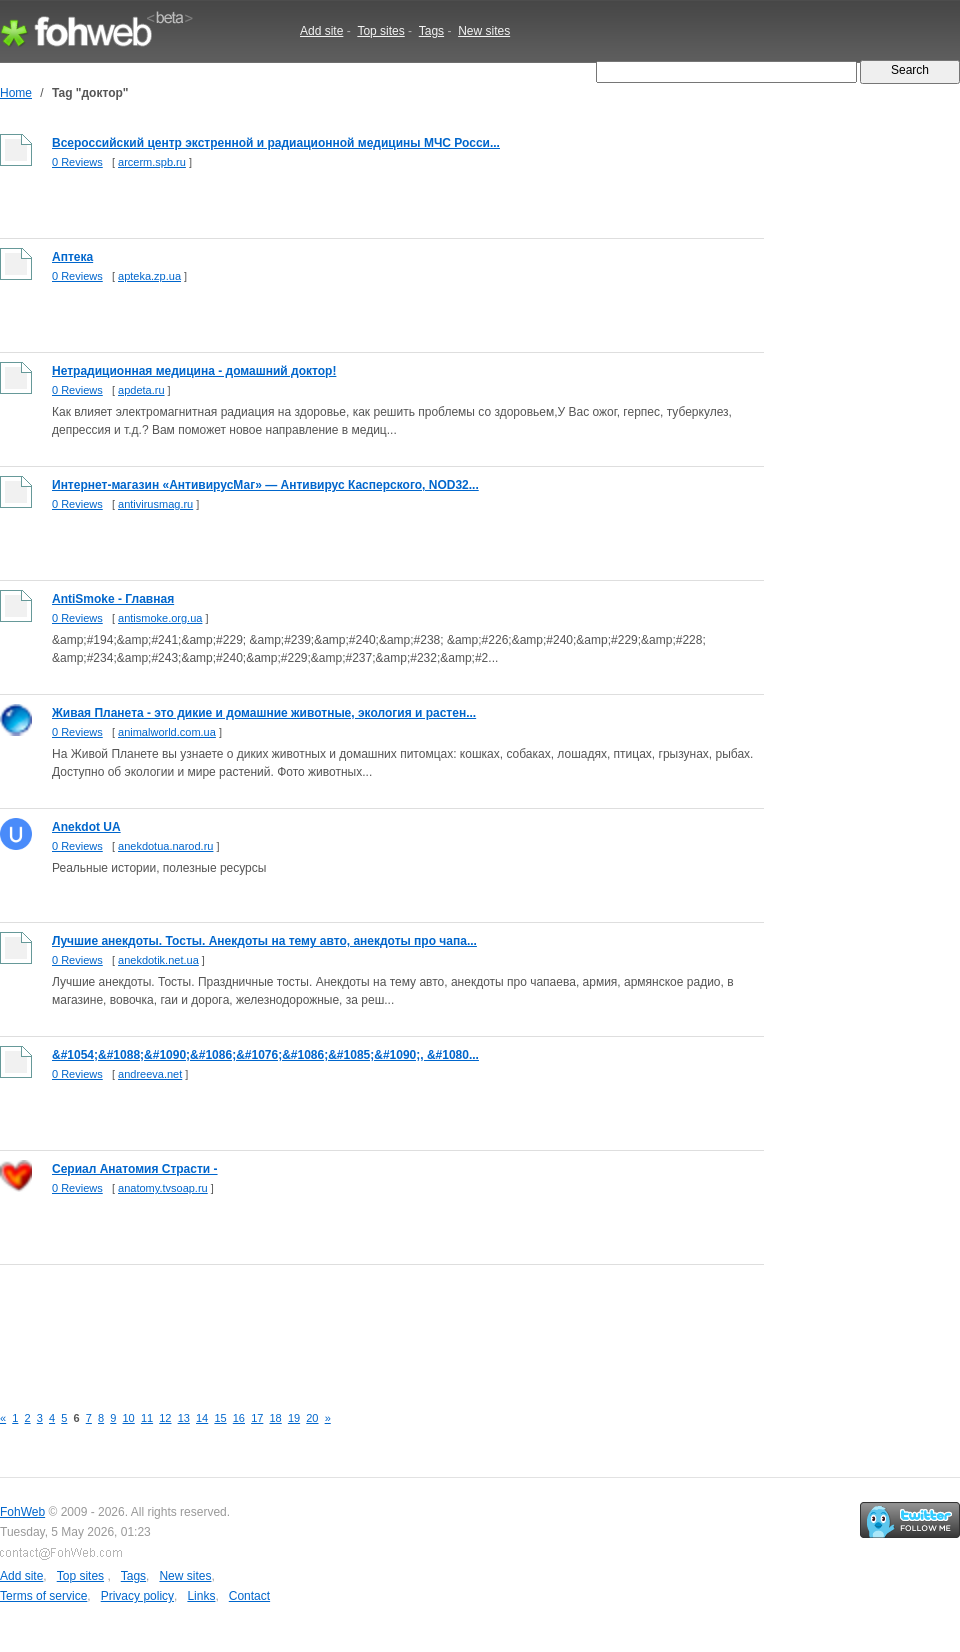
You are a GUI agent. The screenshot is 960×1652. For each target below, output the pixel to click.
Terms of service (43, 1596)
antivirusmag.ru (155, 504)
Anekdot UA (86, 827)
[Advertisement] (364, 1323)
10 (129, 1418)
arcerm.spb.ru (152, 162)
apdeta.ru (141, 390)
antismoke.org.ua (160, 618)
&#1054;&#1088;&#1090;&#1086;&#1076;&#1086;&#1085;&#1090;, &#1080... (265, 1055)
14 (202, 1418)
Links (201, 1596)
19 (294, 1418)
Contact (249, 1596)
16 (239, 1418)
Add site (321, 31)
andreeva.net (150, 1074)
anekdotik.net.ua (158, 960)
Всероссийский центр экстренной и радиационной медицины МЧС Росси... (276, 143)
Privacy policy (137, 1596)
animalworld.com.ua (167, 732)
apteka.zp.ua (149, 276)
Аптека (72, 257)
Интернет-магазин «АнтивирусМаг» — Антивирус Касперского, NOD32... (265, 485)
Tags (431, 31)
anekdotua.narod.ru (165, 846)
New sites (484, 31)
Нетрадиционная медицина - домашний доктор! (194, 371)
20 (312, 1418)
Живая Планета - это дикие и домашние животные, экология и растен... (264, 713)
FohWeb (22, 1512)
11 (147, 1418)
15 (220, 1418)
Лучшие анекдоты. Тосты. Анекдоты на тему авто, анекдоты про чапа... (264, 941)
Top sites (380, 31)
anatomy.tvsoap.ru (163, 1188)
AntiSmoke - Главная (113, 599)
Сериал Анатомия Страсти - (135, 1169)
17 (257, 1418)
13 (184, 1418)
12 (165, 1418)
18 (276, 1418)
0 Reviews (77, 162)
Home (16, 93)
